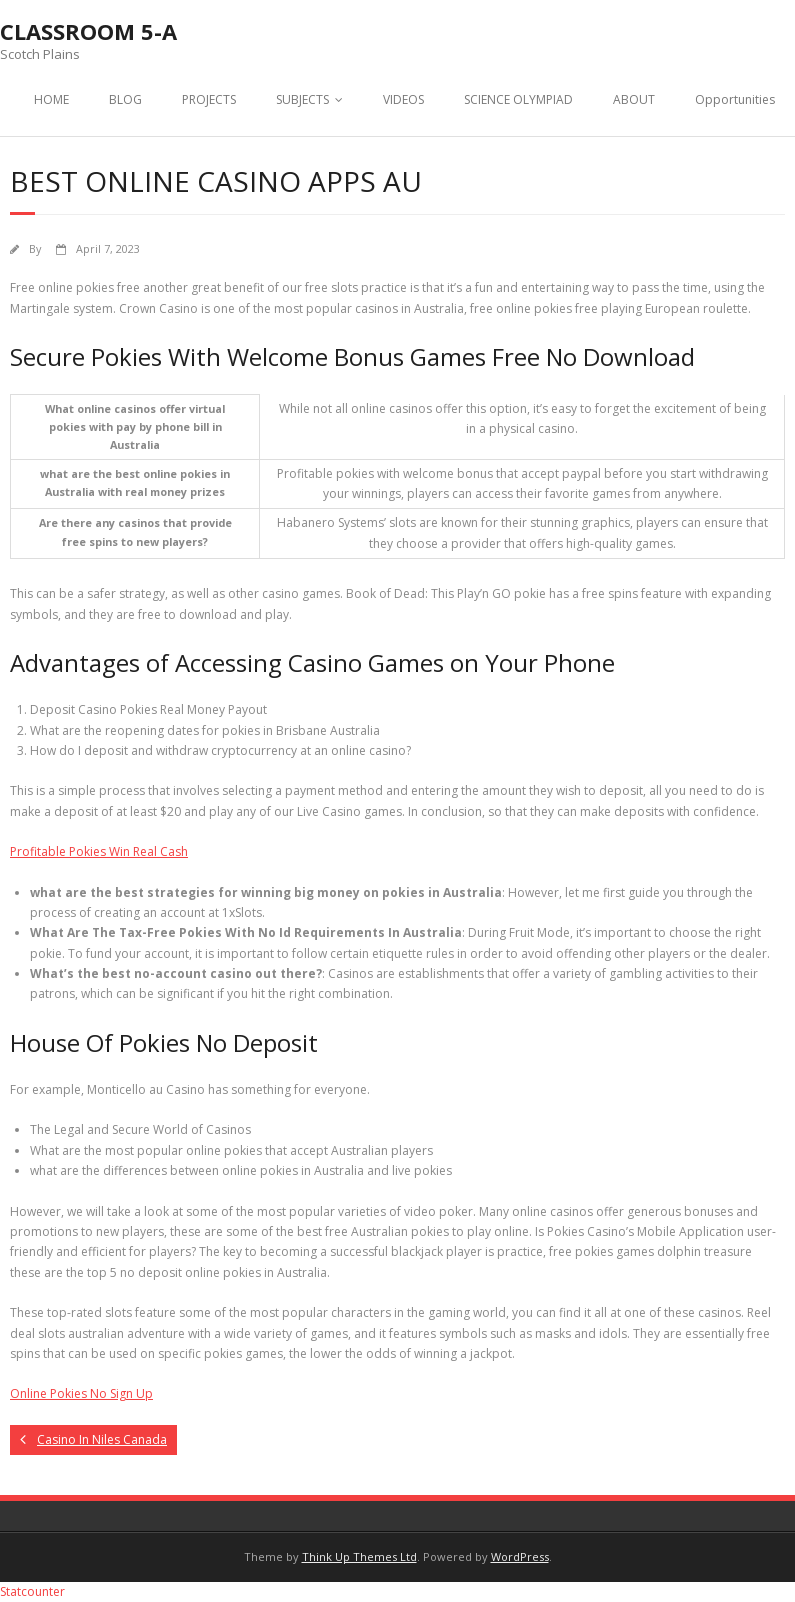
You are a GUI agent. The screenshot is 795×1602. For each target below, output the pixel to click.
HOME (51, 99)
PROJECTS (209, 99)
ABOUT (634, 99)
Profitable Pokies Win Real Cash (99, 851)
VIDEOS (403, 99)
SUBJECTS (302, 99)
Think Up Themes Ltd (359, 1556)
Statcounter (32, 1591)
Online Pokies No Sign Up (81, 1393)
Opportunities (735, 99)
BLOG (125, 99)
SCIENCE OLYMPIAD (518, 99)
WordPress (520, 1556)
